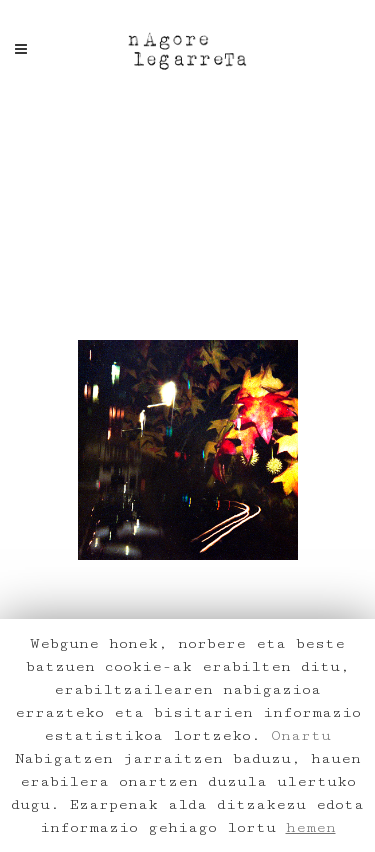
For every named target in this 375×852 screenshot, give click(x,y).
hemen (311, 827)
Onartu (301, 735)
